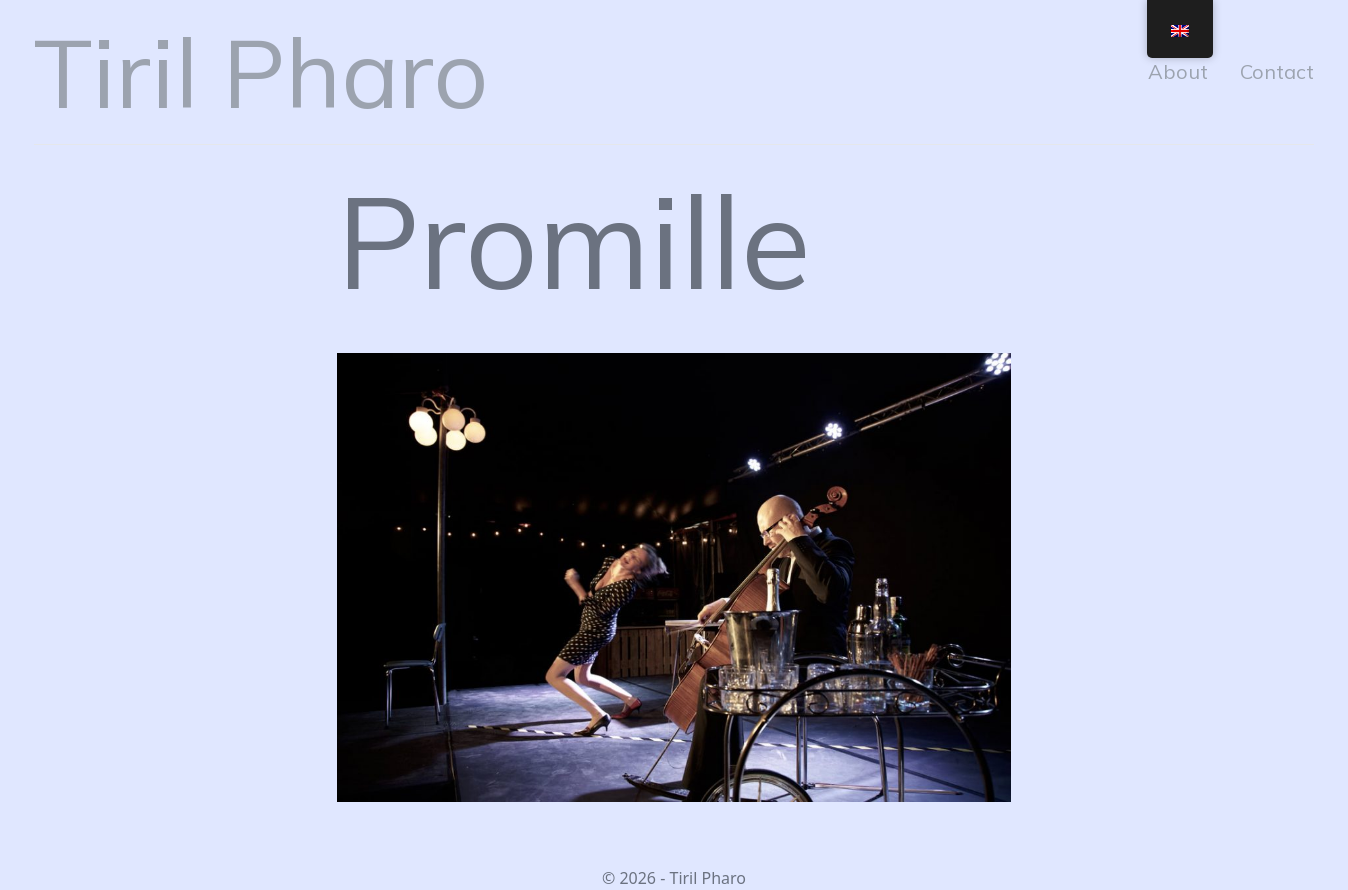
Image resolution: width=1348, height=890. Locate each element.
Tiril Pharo (261, 72)
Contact (1277, 71)
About (1178, 71)
